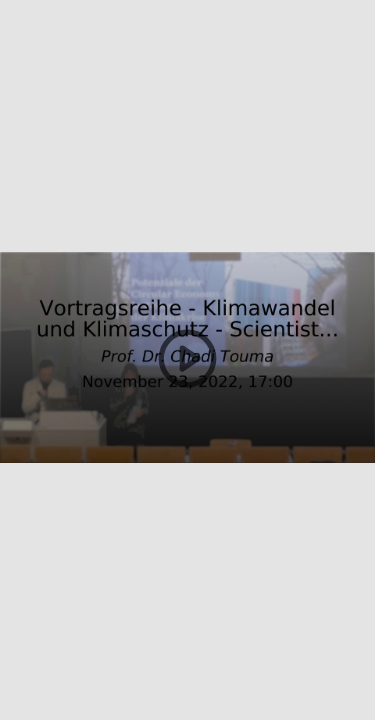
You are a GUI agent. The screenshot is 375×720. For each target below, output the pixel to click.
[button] (187, 360)
